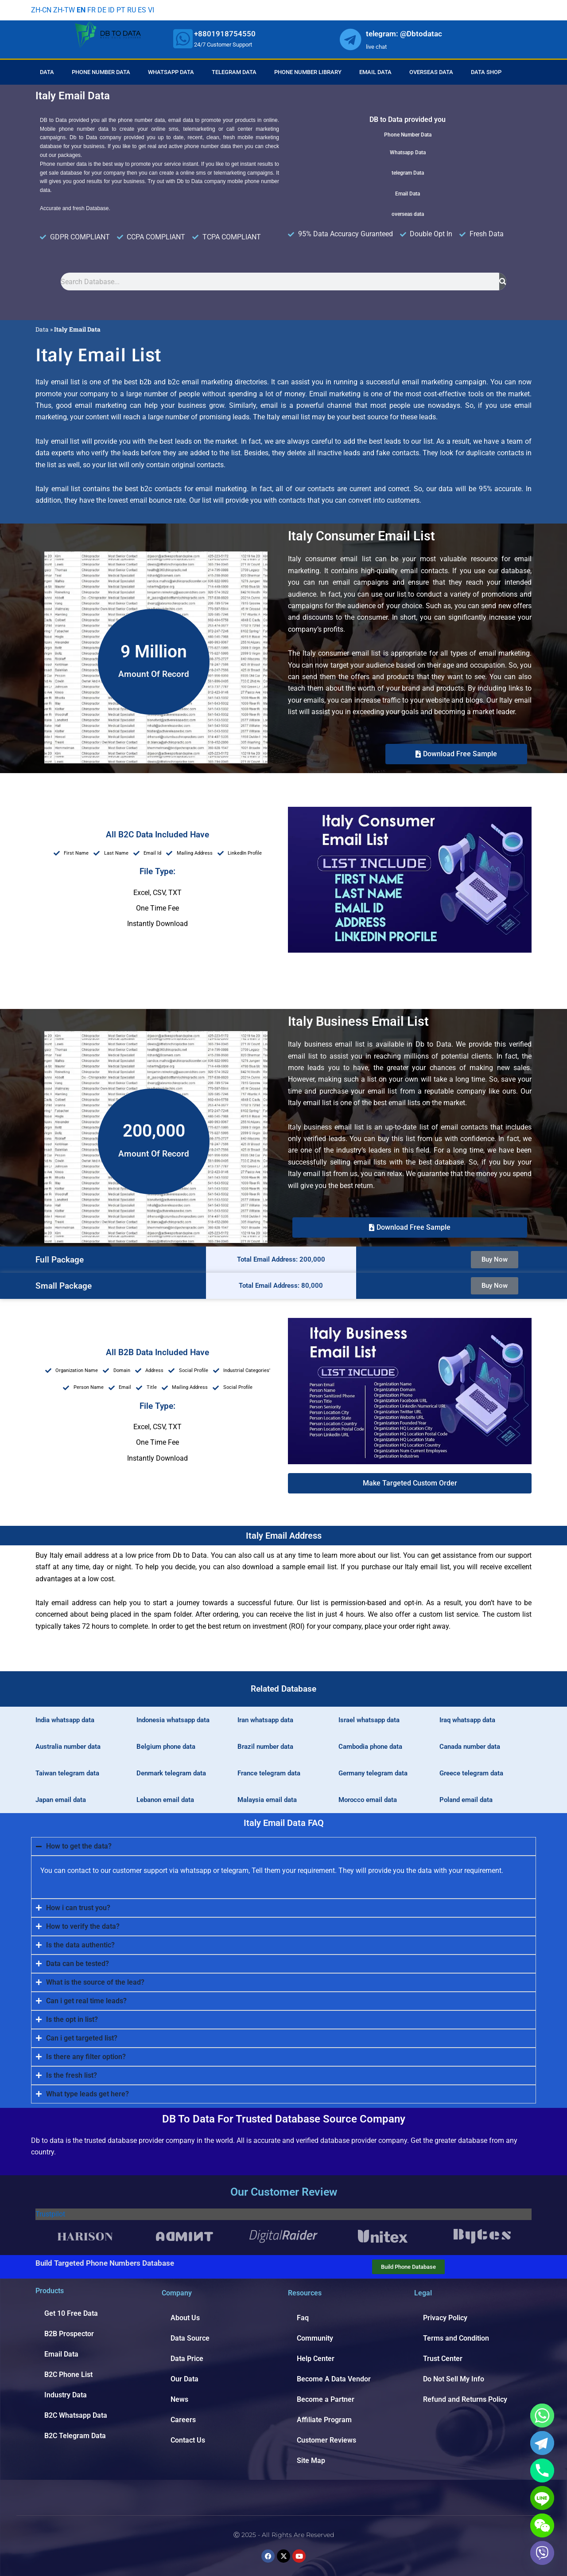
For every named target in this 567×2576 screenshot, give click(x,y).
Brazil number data (265, 1747)
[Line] (542, 2498)
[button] (410, 1483)
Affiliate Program (324, 2420)
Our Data (184, 2379)
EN (81, 10)
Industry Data (65, 2395)
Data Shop (486, 72)
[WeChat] (542, 2525)
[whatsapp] (183, 38)
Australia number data (68, 1747)
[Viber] (542, 2553)
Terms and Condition (456, 2338)
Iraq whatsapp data (467, 1720)
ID (111, 10)
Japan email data (60, 1800)
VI (151, 10)
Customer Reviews (326, 2440)
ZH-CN (41, 10)
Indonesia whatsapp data (173, 1720)
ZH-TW (64, 10)
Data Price (187, 2358)
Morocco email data (367, 1800)
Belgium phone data (165, 1747)
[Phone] (542, 2470)
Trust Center (442, 2358)
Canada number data (469, 1747)
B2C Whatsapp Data (75, 2415)
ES (142, 10)
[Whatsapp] (542, 2415)
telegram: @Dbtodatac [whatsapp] (404, 33)
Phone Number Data (101, 72)
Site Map (311, 2460)
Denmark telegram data (171, 1773)
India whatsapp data (64, 1720)
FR (91, 10)
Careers (183, 2420)
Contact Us (188, 2440)
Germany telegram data (373, 1773)
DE (101, 10)
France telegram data (268, 1773)
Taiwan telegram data (67, 1773)
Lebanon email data (165, 1800)
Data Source (190, 2338)
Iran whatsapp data (265, 1720)
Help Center (315, 2358)
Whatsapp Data (171, 72)
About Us (185, 2318)
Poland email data (466, 1800)
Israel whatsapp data (369, 1720)
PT (121, 10)
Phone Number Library (308, 72)
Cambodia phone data (370, 1747)
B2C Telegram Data (75, 2435)
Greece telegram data (471, 1773)
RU (131, 10)
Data (47, 72)
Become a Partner (325, 2399)
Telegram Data (234, 72)
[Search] (502, 281)
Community (315, 2338)
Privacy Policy (445, 2318)
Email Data (375, 72)
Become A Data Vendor (334, 2379)
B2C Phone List (68, 2374)
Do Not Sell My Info (453, 2379)
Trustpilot (50, 2214)
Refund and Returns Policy (465, 2399)
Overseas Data (431, 72)
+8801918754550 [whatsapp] (225, 33)
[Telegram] (542, 2443)
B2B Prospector (69, 2334)
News (179, 2399)
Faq (303, 2318)
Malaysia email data (267, 1800)
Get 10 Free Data (71, 2313)
